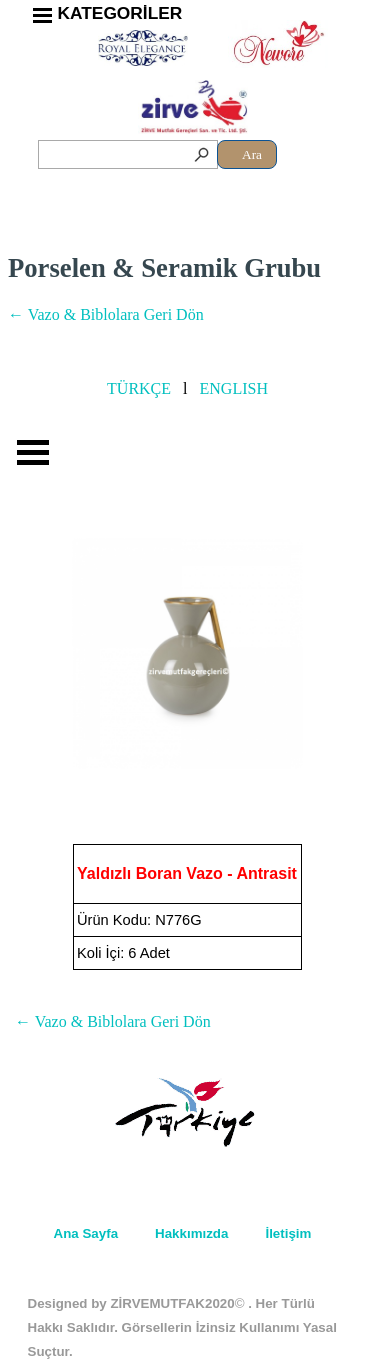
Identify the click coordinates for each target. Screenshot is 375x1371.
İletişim (288, 1233)
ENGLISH (234, 388)
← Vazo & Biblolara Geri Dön (106, 314)
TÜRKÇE (139, 388)
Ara (252, 154)
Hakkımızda (191, 1233)
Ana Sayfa (86, 1233)
